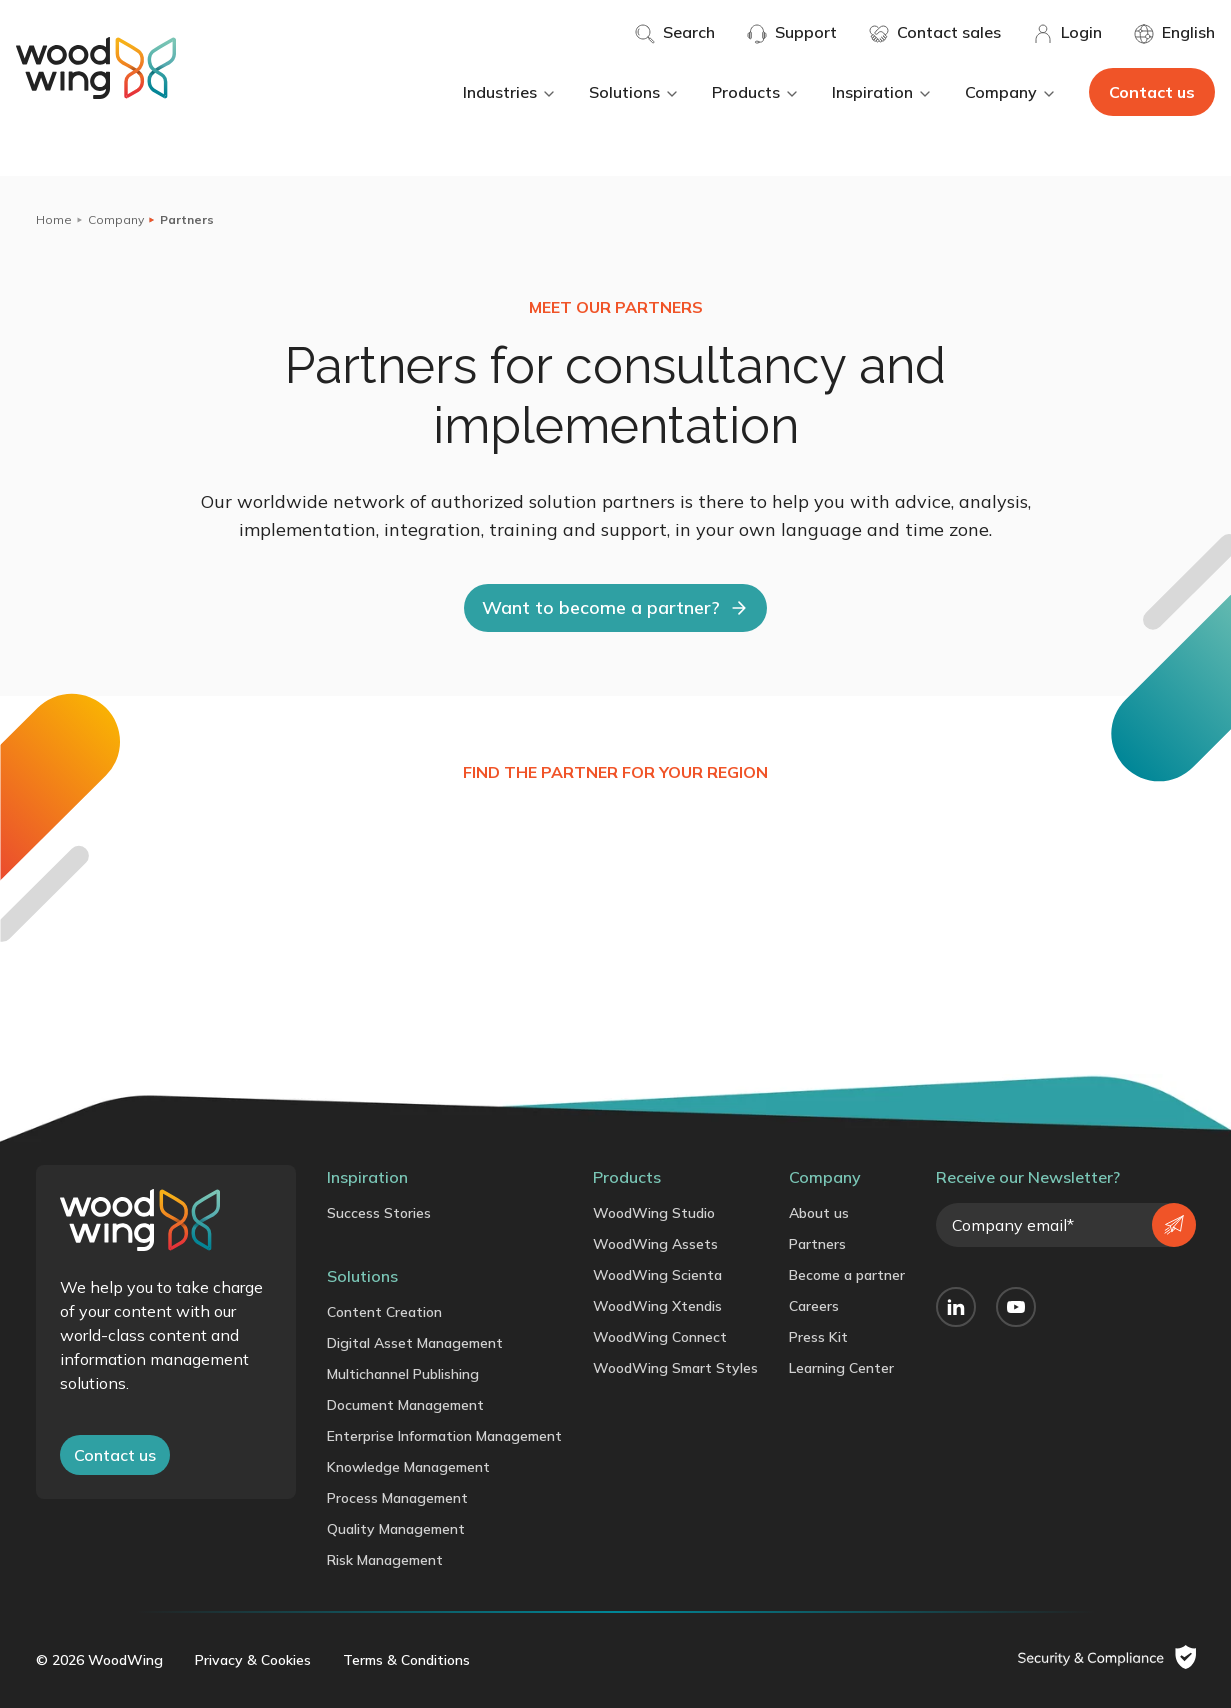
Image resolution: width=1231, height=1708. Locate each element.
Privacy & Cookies (253, 1660)
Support (792, 33)
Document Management (405, 1405)
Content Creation (384, 1312)
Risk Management (385, 1560)
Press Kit (818, 1337)
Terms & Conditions (406, 1660)
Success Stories (379, 1213)
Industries (510, 92)
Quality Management (396, 1529)
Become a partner (847, 1275)
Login (1067, 33)
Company (1011, 92)
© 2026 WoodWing (99, 1660)
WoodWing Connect (660, 1337)
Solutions (634, 92)
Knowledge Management (408, 1467)
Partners (817, 1244)
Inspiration (882, 92)
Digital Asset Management (415, 1343)
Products (756, 92)
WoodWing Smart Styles (675, 1368)
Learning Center (841, 1368)
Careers (814, 1306)
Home (54, 219)
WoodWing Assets (655, 1244)
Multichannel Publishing (403, 1374)
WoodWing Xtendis (657, 1306)
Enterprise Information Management (444, 1436)
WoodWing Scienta (657, 1275)
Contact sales (935, 33)
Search (675, 33)
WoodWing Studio (654, 1213)
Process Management (397, 1498)
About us (819, 1213)
